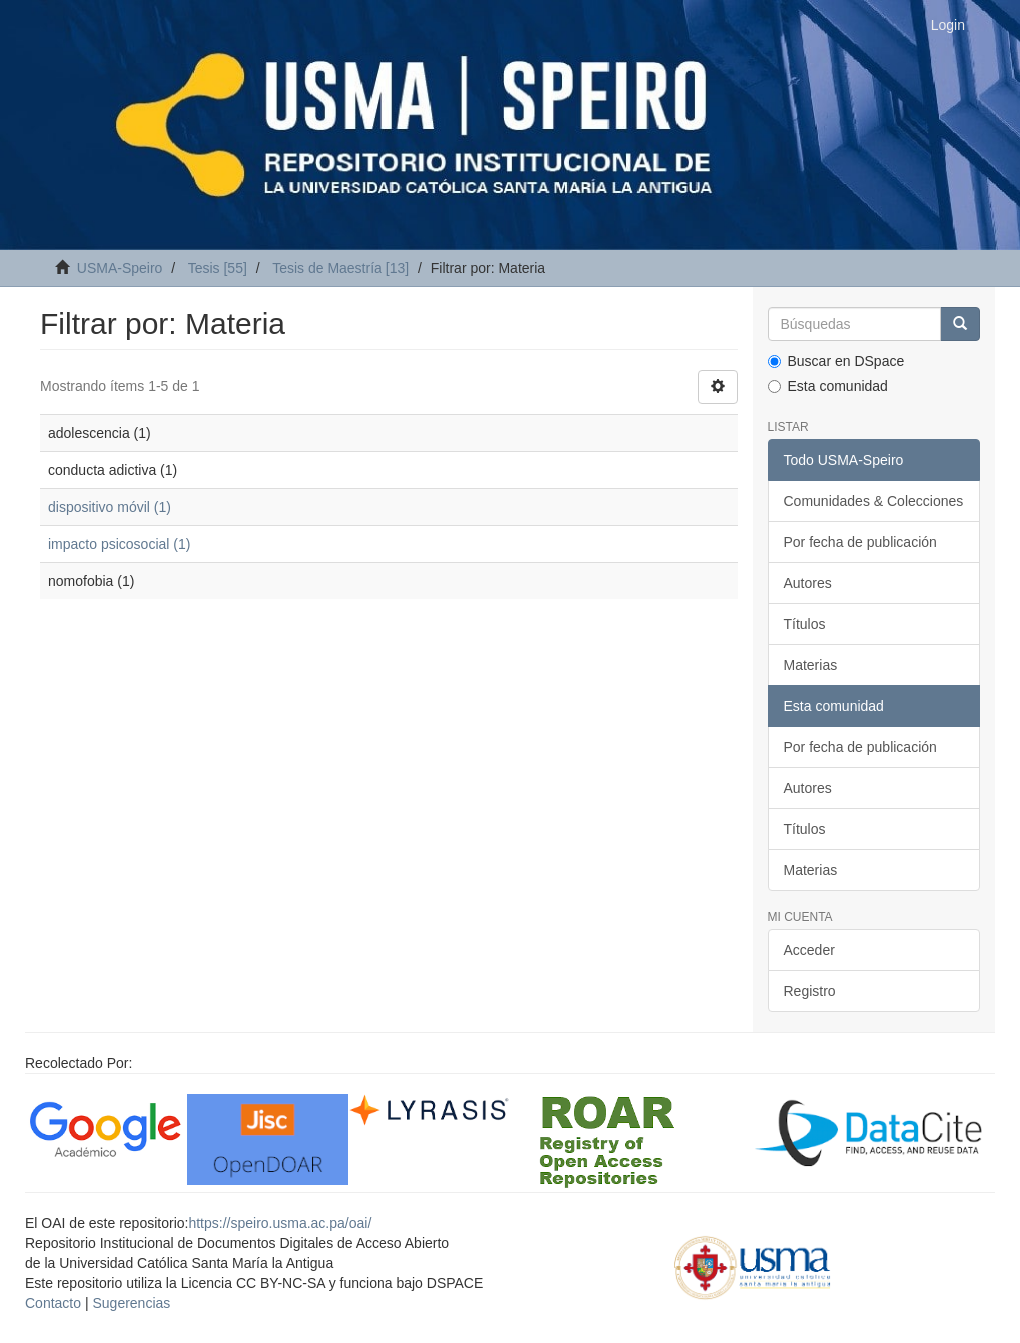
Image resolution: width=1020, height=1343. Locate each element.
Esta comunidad (828, 386)
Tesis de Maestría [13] (340, 268)
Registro (810, 991)
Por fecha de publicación (860, 542)
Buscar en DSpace (836, 361)
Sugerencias (131, 1303)
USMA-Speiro (120, 268)
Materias (811, 665)
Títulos (805, 624)
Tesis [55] (217, 268)
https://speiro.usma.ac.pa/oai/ (279, 1223)
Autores (808, 583)
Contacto (53, 1303)
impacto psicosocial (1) (119, 544)
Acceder (809, 950)
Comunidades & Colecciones (874, 501)
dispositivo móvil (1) (109, 507)
